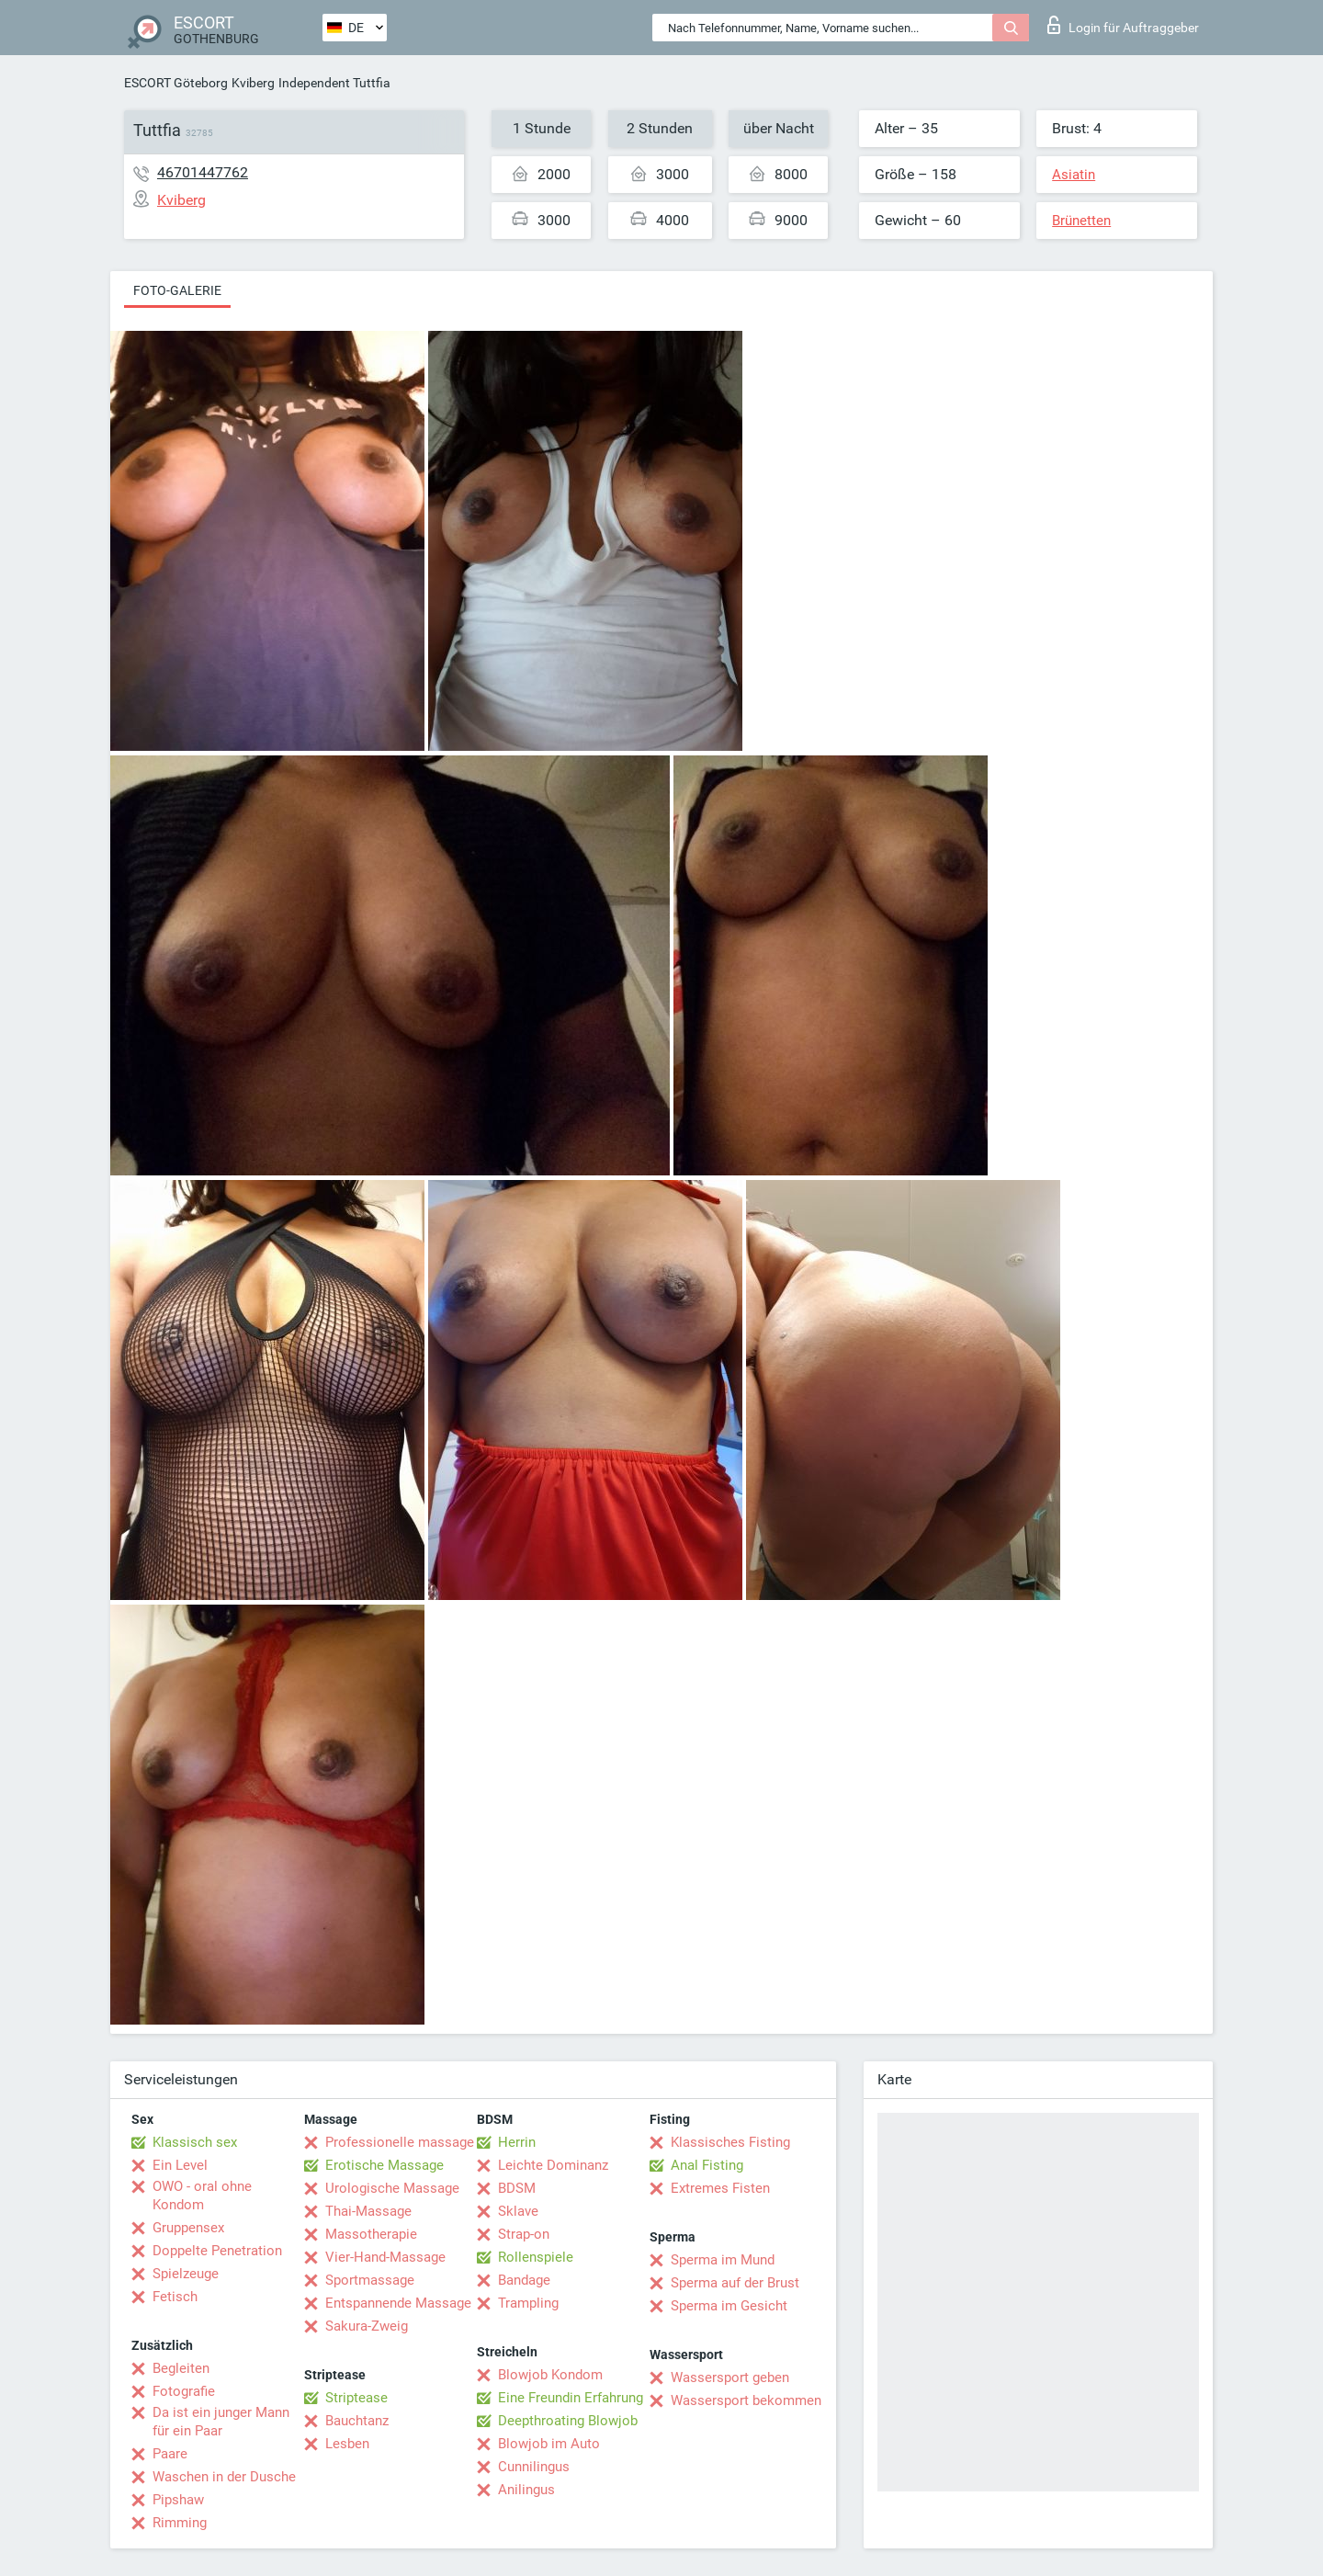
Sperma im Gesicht (729, 2306)
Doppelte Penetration (217, 2250)
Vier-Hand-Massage (385, 2257)
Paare (170, 2453)
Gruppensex (188, 2227)
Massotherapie (371, 2234)
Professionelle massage (399, 2142)
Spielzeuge (186, 2273)
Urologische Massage (392, 2188)
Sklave (518, 2211)
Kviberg (253, 82)
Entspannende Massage (398, 2303)
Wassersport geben (730, 2377)
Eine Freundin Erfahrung (570, 2397)
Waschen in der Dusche (224, 2476)
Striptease (356, 2397)
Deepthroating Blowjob (568, 2420)
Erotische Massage (384, 2165)
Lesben (347, 2443)
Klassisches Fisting (730, 2142)
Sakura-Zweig (366, 2326)
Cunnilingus (534, 2466)
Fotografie (184, 2391)
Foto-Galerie (177, 290)
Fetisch (175, 2296)
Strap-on (523, 2234)
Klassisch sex (195, 2142)
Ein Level (180, 2165)
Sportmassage (369, 2280)
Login (1123, 25)
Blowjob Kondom (550, 2374)
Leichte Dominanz (553, 2165)
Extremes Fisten (720, 2188)
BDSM (517, 2188)
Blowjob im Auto (549, 2443)
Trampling (528, 2303)
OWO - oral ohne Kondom (202, 2195)
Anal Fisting (707, 2165)
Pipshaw (178, 2499)
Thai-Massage (368, 2211)
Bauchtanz (357, 2420)
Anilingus (526, 2489)
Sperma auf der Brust (735, 2283)
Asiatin (1073, 174)
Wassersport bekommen (746, 2400)
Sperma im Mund (723, 2260)
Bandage (524, 2280)
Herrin (517, 2142)
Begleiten (181, 2368)
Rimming (180, 2522)
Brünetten (1081, 220)
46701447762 (202, 172)
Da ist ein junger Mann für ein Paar (221, 2421)
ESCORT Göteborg (176, 82)
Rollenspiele (535, 2257)
